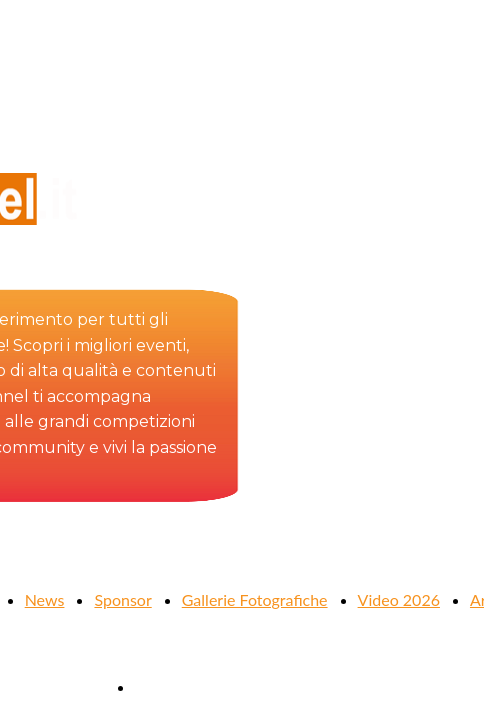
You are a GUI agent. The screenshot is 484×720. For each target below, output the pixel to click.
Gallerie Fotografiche (255, 599)
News (45, 599)
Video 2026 (399, 599)
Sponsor (122, 599)
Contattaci (171, 686)
